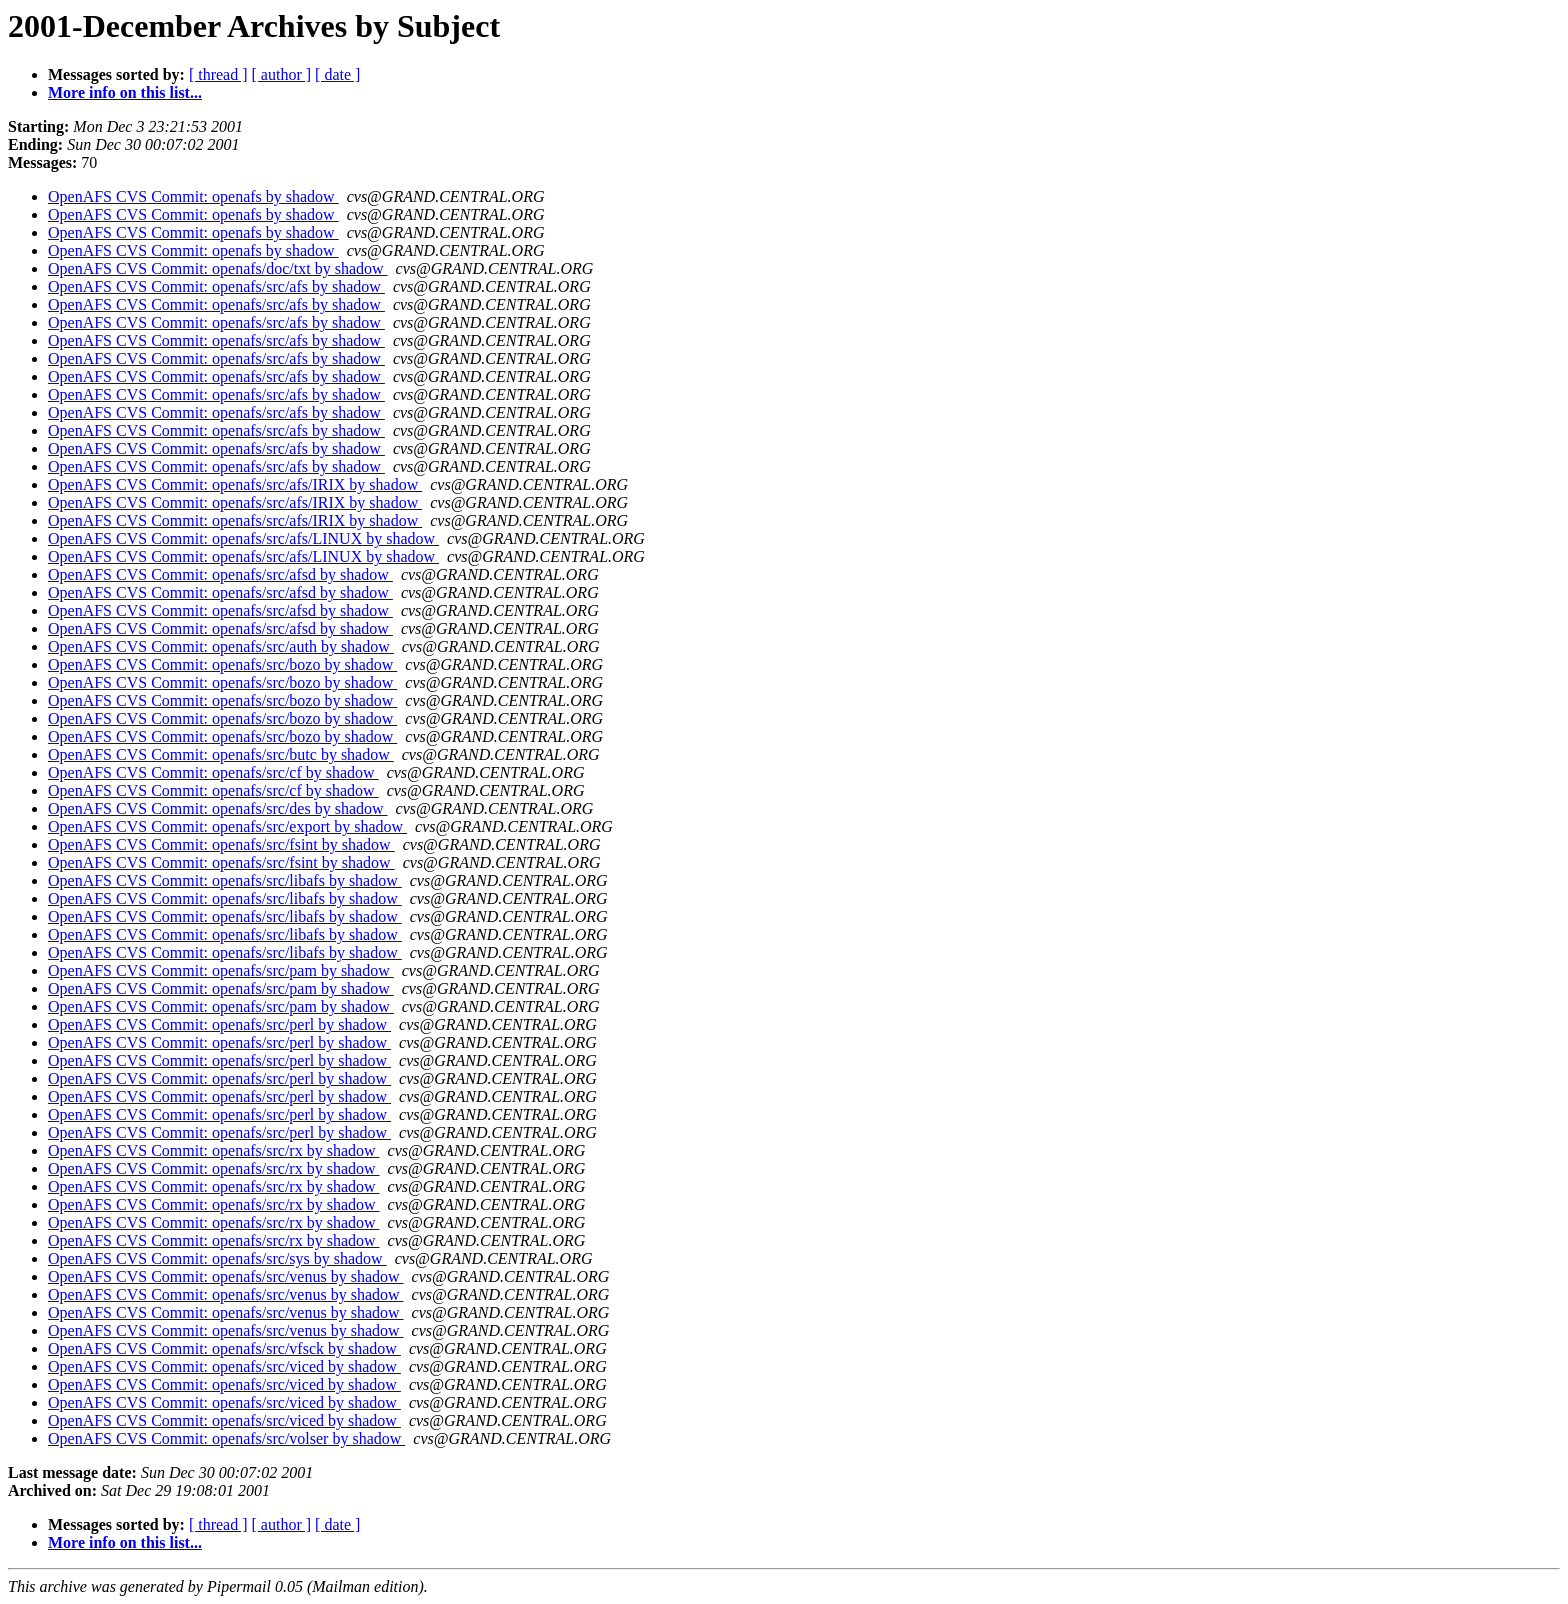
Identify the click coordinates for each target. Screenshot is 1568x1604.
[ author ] (282, 74)
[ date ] (337, 74)
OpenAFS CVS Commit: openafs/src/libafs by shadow (225, 880)
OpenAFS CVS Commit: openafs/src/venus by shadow (226, 1276)
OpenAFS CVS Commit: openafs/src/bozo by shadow (222, 664)
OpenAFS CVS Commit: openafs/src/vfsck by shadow (224, 1348)
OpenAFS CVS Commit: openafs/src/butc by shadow (221, 754)
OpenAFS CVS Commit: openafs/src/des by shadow (218, 808)
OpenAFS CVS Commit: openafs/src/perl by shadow (219, 1024)
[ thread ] (218, 74)
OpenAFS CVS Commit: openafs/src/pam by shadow (221, 970)
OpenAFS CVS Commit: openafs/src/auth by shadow (221, 646)
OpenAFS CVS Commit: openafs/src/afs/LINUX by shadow (243, 538)
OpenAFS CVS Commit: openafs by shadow (193, 196)
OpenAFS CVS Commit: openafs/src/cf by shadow (213, 772)
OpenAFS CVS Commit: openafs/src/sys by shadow (217, 1258)
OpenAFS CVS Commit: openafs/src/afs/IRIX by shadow (235, 484)
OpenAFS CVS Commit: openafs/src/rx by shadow (214, 1150)
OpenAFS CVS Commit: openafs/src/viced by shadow (224, 1366)
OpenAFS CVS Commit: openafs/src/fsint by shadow (221, 844)
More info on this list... (125, 92)
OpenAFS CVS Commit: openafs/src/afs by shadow (216, 286)
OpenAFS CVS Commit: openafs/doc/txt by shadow (218, 268)
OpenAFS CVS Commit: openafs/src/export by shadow (227, 826)
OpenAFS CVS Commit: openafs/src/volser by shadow (226, 1438)
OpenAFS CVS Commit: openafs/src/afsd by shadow (220, 574)
